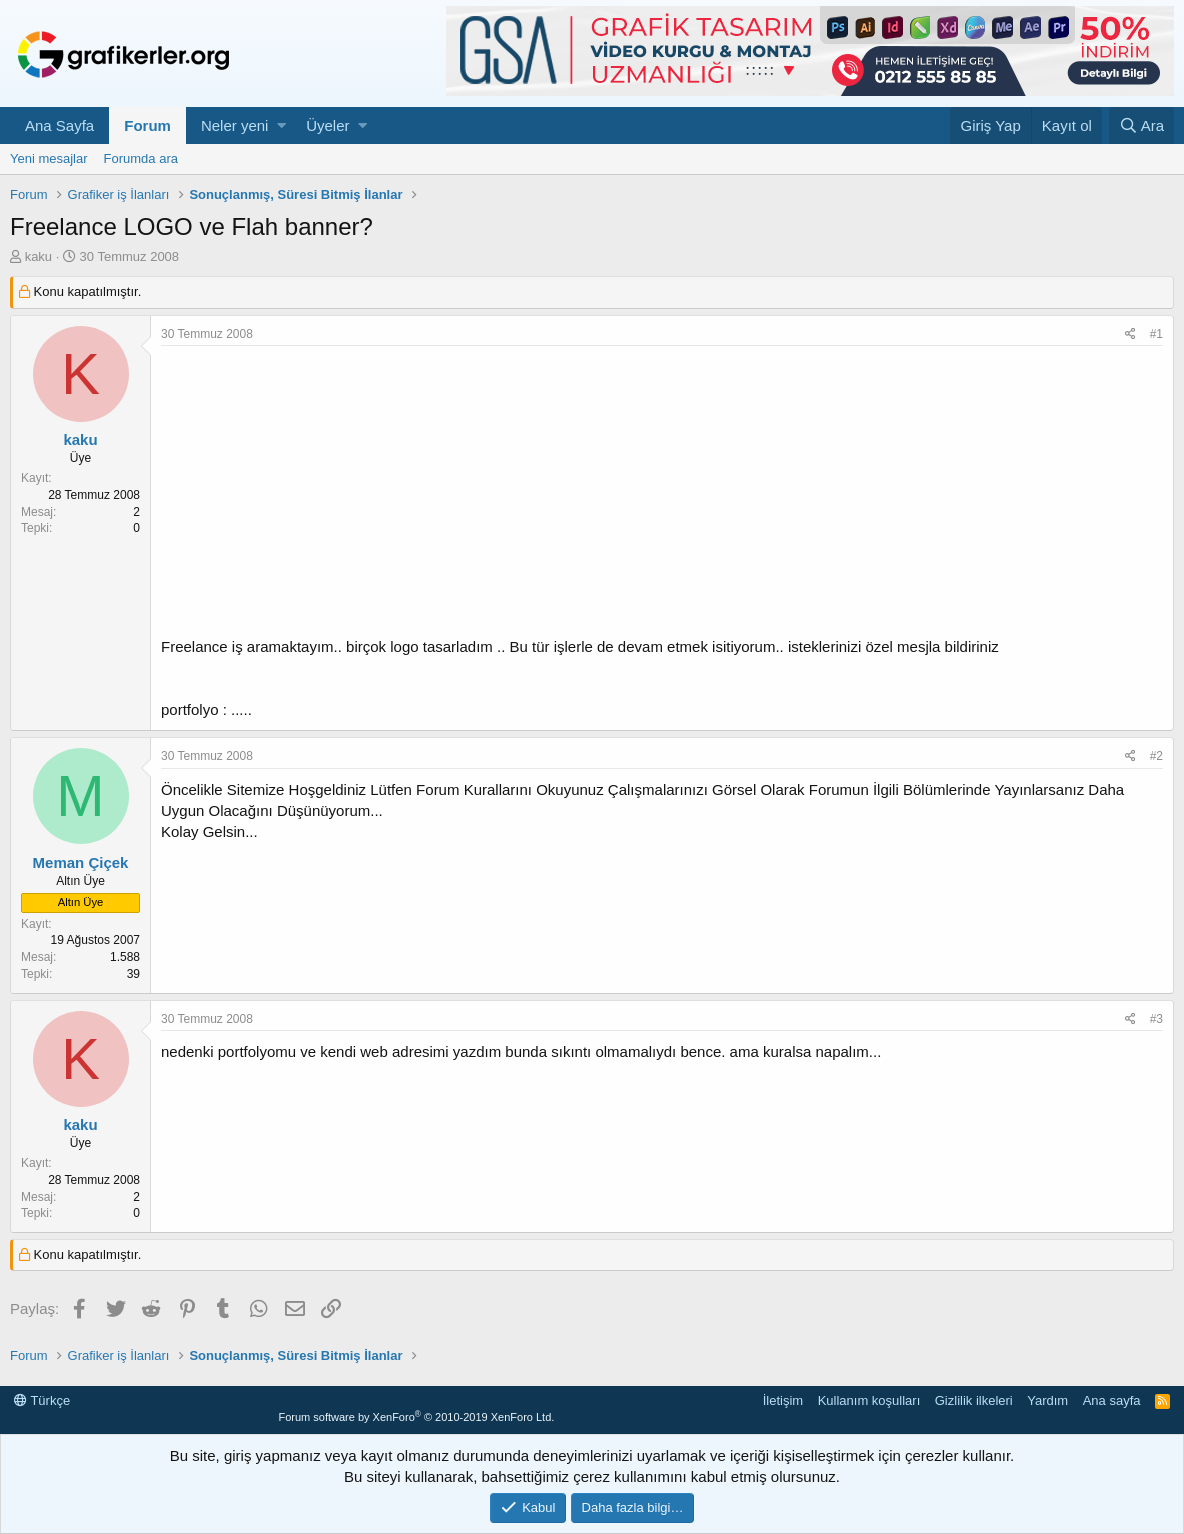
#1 (1156, 334)
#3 (1156, 1019)
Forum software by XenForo (416, 1417)
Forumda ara (141, 158)
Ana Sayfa (59, 125)
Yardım (1047, 1400)
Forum (147, 125)
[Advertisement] (662, 496)
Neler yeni (235, 125)
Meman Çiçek (81, 862)
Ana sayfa (1112, 1400)
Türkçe (42, 1400)
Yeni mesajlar (49, 158)
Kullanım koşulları (869, 1400)
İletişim (783, 1400)
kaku (38, 256)
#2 (1156, 756)
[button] (281, 125)
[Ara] (1141, 125)
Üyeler (327, 125)
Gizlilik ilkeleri (974, 1400)
